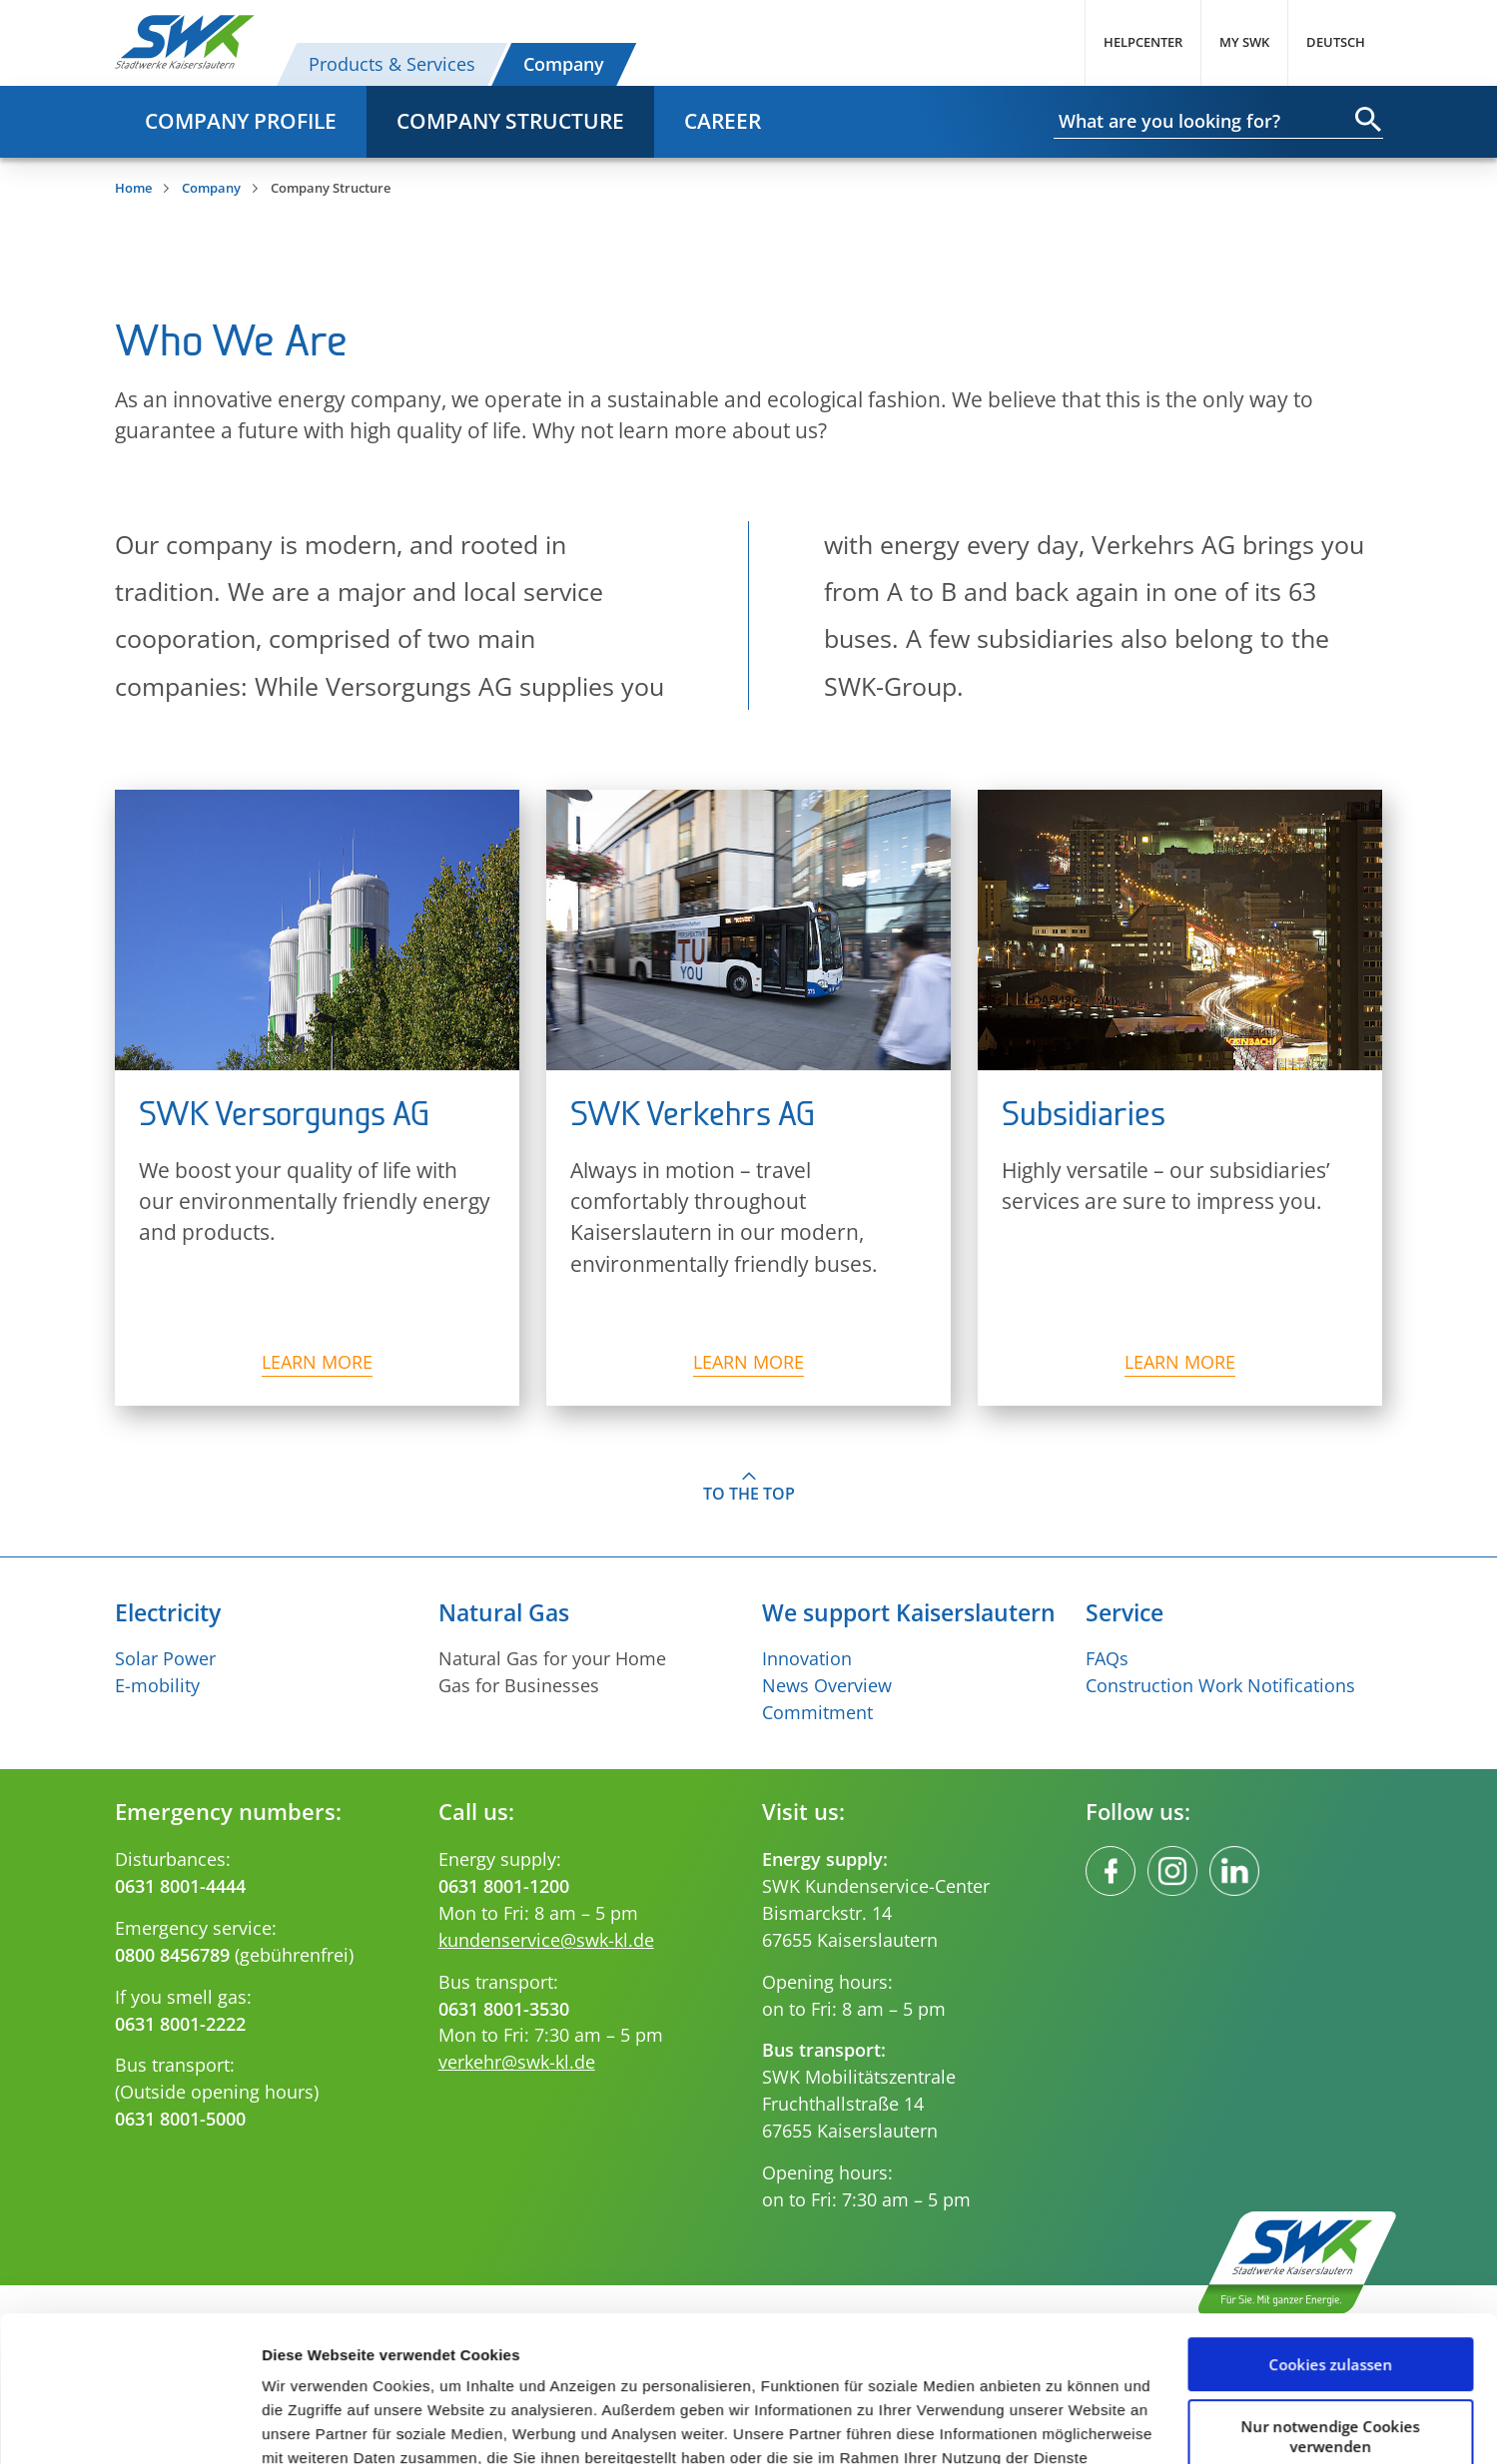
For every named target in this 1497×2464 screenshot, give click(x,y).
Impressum (371, 2369)
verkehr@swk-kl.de (516, 2062)
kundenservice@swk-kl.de (546, 1940)
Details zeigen (312, 2424)
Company (563, 64)
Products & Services (392, 64)
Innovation (807, 1658)
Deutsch (1335, 42)
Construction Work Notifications (1220, 1685)
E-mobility (157, 1685)
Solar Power (165, 1658)
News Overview (827, 1685)
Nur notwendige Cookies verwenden (1330, 2299)
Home (133, 188)
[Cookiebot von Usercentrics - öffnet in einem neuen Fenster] (129, 2425)
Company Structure (510, 121)
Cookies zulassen (1330, 2228)
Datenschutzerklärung (989, 2345)
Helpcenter (1143, 42)
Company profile (241, 121)
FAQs (1107, 1658)
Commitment (817, 1712)
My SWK (1244, 42)
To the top (749, 1494)
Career (722, 121)
